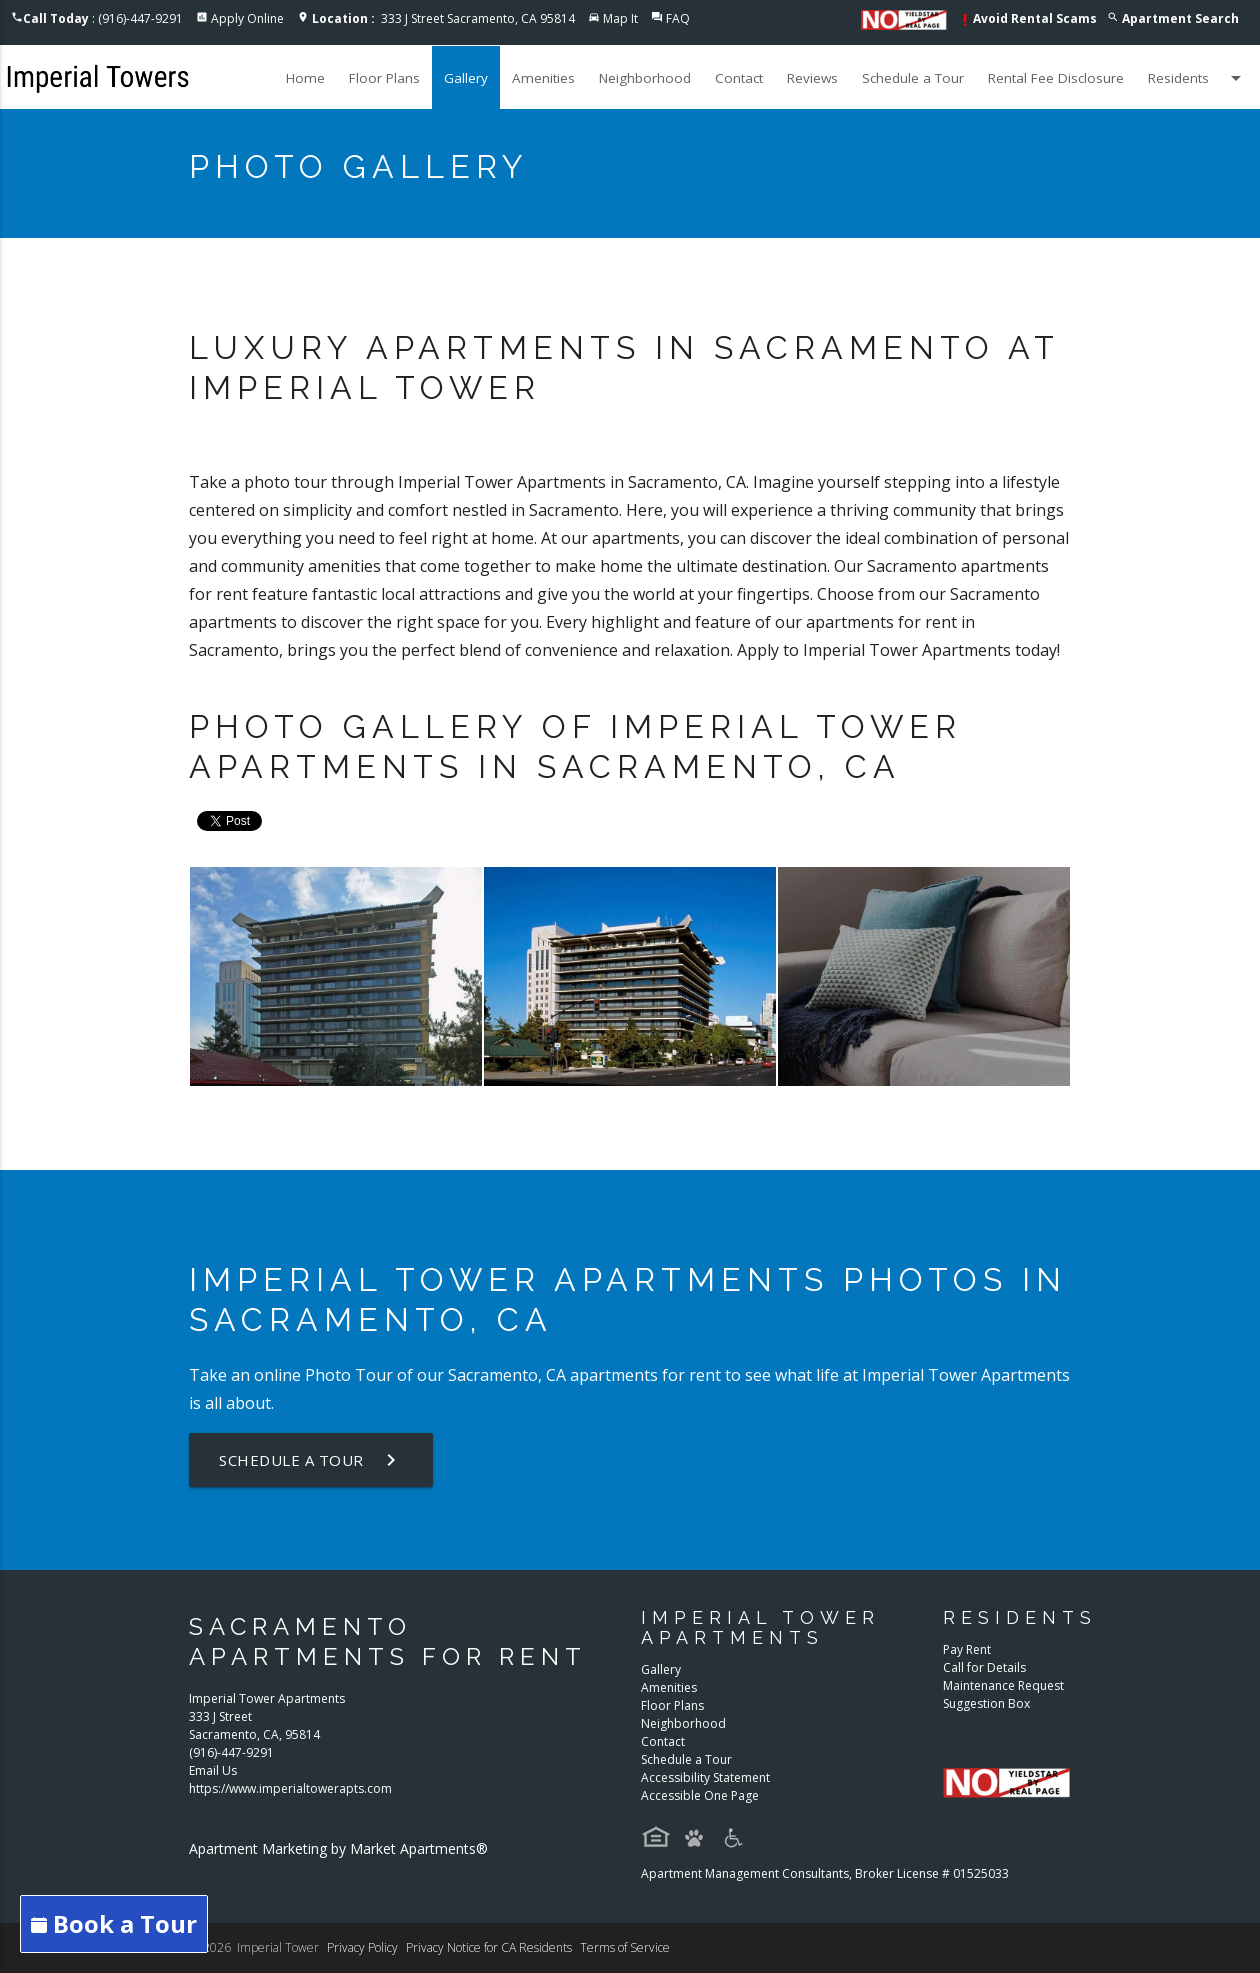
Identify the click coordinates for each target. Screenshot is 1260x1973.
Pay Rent (967, 1649)
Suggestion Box (986, 1703)
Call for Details (984, 1667)
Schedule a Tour (913, 78)
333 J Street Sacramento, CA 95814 (443, 18)
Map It (620, 18)
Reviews (812, 78)
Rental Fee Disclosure (1056, 78)
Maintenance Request (1003, 1685)
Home (305, 78)
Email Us (213, 1770)
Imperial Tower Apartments (966, 1375)
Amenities (543, 78)
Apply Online (247, 18)
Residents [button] (1198, 78)
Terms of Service (625, 1947)
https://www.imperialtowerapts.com (290, 1788)
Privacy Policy (362, 1947)
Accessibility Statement (705, 1777)
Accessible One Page (700, 1795)
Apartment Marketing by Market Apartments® (338, 1848)
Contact (739, 78)
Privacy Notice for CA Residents (489, 1947)
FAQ (678, 18)
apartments (614, 1375)
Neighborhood (645, 78)
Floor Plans (384, 78)
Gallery (466, 78)
